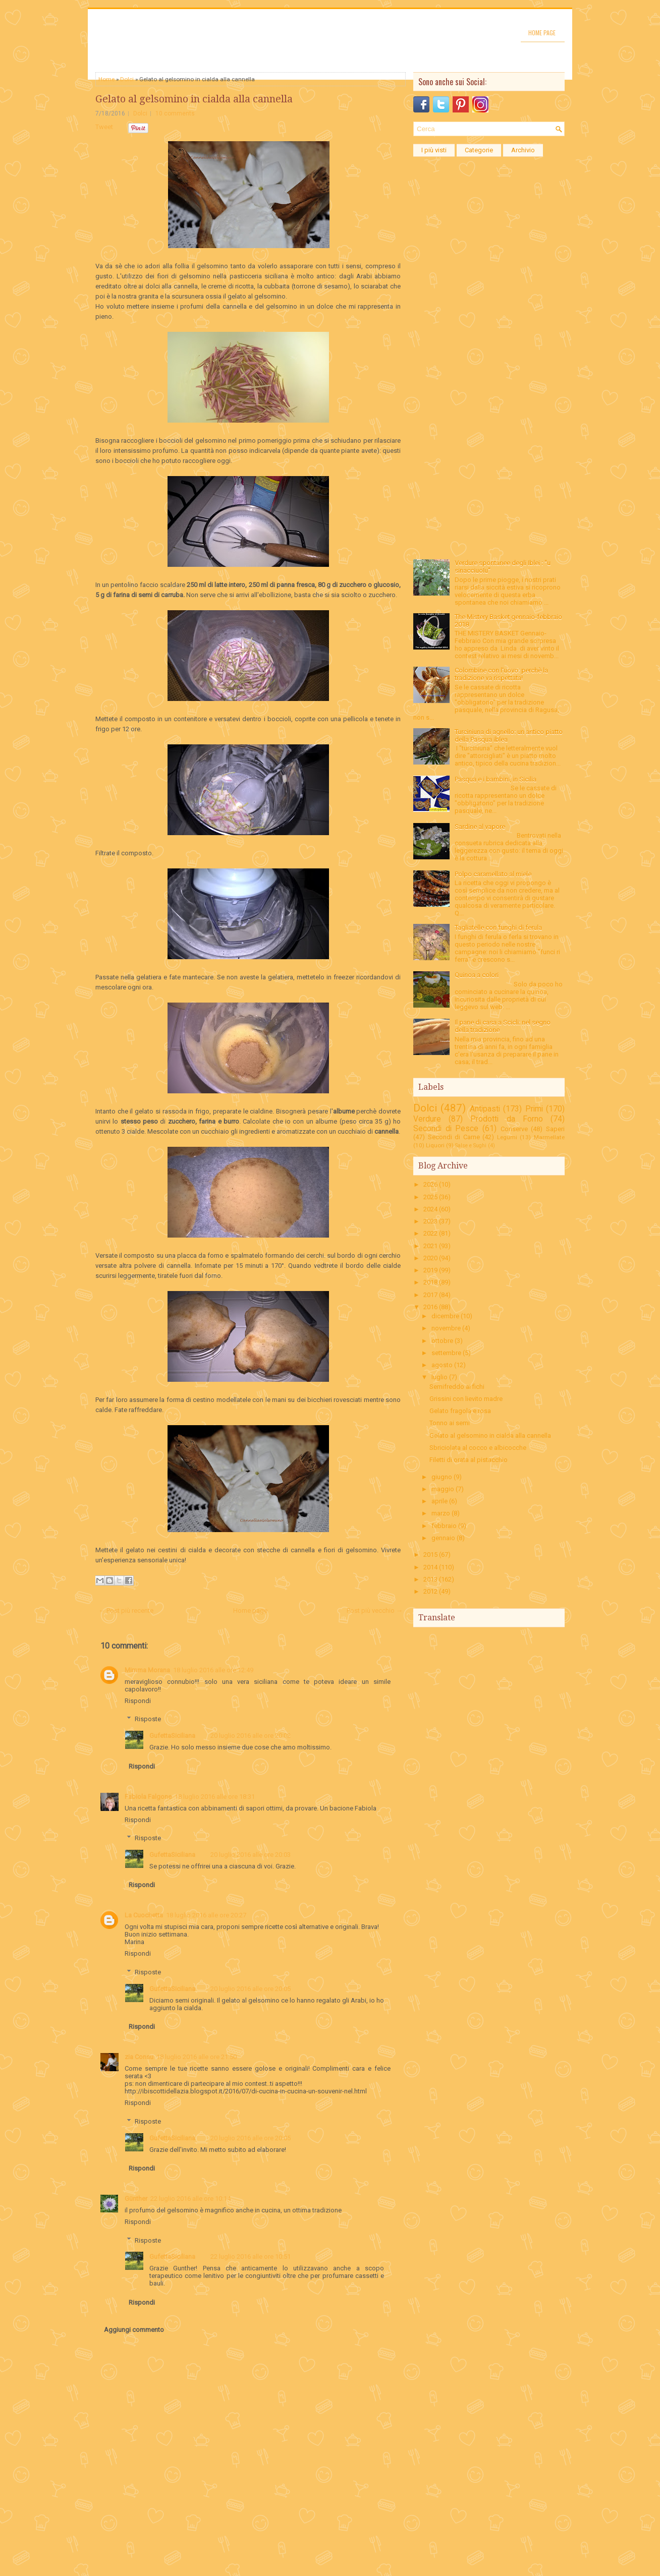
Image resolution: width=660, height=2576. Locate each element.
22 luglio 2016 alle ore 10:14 (190, 2198)
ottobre (442, 1340)
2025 (430, 1197)
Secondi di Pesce (445, 1128)
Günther (136, 2198)
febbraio (444, 1526)
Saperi (555, 1129)
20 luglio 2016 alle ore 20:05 (250, 1989)
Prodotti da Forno (506, 1119)
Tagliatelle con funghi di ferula (498, 927)
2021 (430, 1246)
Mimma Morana (147, 1670)
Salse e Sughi (470, 1145)
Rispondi (138, 1701)
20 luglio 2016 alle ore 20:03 (250, 1854)
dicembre (445, 1316)
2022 (430, 1233)
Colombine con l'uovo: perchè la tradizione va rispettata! (501, 674)
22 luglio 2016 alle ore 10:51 (250, 2256)
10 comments (175, 113)
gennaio (443, 1538)
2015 (430, 1554)
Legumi (507, 1137)
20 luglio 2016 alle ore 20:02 (250, 1735)
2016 (430, 1307)
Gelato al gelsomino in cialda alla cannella (194, 99)
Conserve (514, 1129)
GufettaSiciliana (172, 1735)
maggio (442, 1489)
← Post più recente (125, 1610)
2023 (430, 1221)
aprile (439, 1501)
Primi (534, 1109)
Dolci (127, 79)
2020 (430, 1258)
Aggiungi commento (134, 2329)
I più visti (434, 150)
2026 (430, 1184)
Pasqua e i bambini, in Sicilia (495, 779)
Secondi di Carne (454, 1137)
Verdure (427, 1119)
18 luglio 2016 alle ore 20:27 (206, 1915)
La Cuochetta (144, 1915)
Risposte (148, 1719)
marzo (440, 1513)
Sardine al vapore (480, 827)
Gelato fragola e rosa (460, 1411)
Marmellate (549, 1137)
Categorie (479, 150)
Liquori (435, 1145)
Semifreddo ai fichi (456, 1386)
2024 (430, 1209)
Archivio (523, 150)
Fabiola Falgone (148, 1796)
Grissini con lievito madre (466, 1398)
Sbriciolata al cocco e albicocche (477, 1447)
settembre (446, 1353)
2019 (430, 1270)
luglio (439, 1377)
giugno (441, 1477)
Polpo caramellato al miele (493, 874)
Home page (542, 32)
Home (106, 79)
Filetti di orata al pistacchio (468, 1459)
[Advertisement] (489, 313)
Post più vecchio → (375, 1610)
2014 (430, 1567)
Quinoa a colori (477, 975)
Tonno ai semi (449, 1423)
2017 (430, 1295)
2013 (430, 1579)
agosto (442, 1365)
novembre (446, 1328)
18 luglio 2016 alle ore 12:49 (213, 1670)
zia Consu (139, 2057)
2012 (430, 1591)
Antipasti (485, 1109)
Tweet (104, 127)
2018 (430, 1282)
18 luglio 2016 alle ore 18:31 (215, 1796)
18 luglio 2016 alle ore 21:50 (196, 2057)
